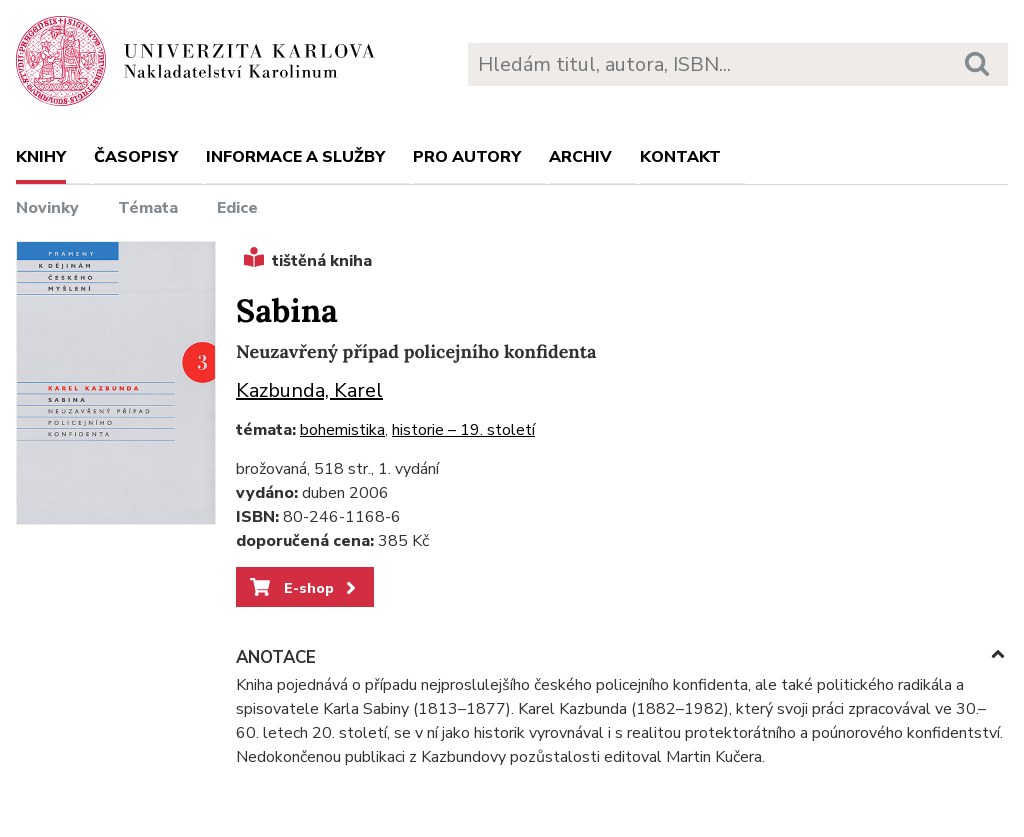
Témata (148, 208)
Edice (237, 208)
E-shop (304, 588)
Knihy (41, 157)
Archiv (580, 157)
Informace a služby (295, 157)
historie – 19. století (463, 430)
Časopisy (136, 157)
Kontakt (680, 157)
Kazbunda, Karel (309, 390)
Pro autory (467, 157)
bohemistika (342, 430)
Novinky (47, 208)
